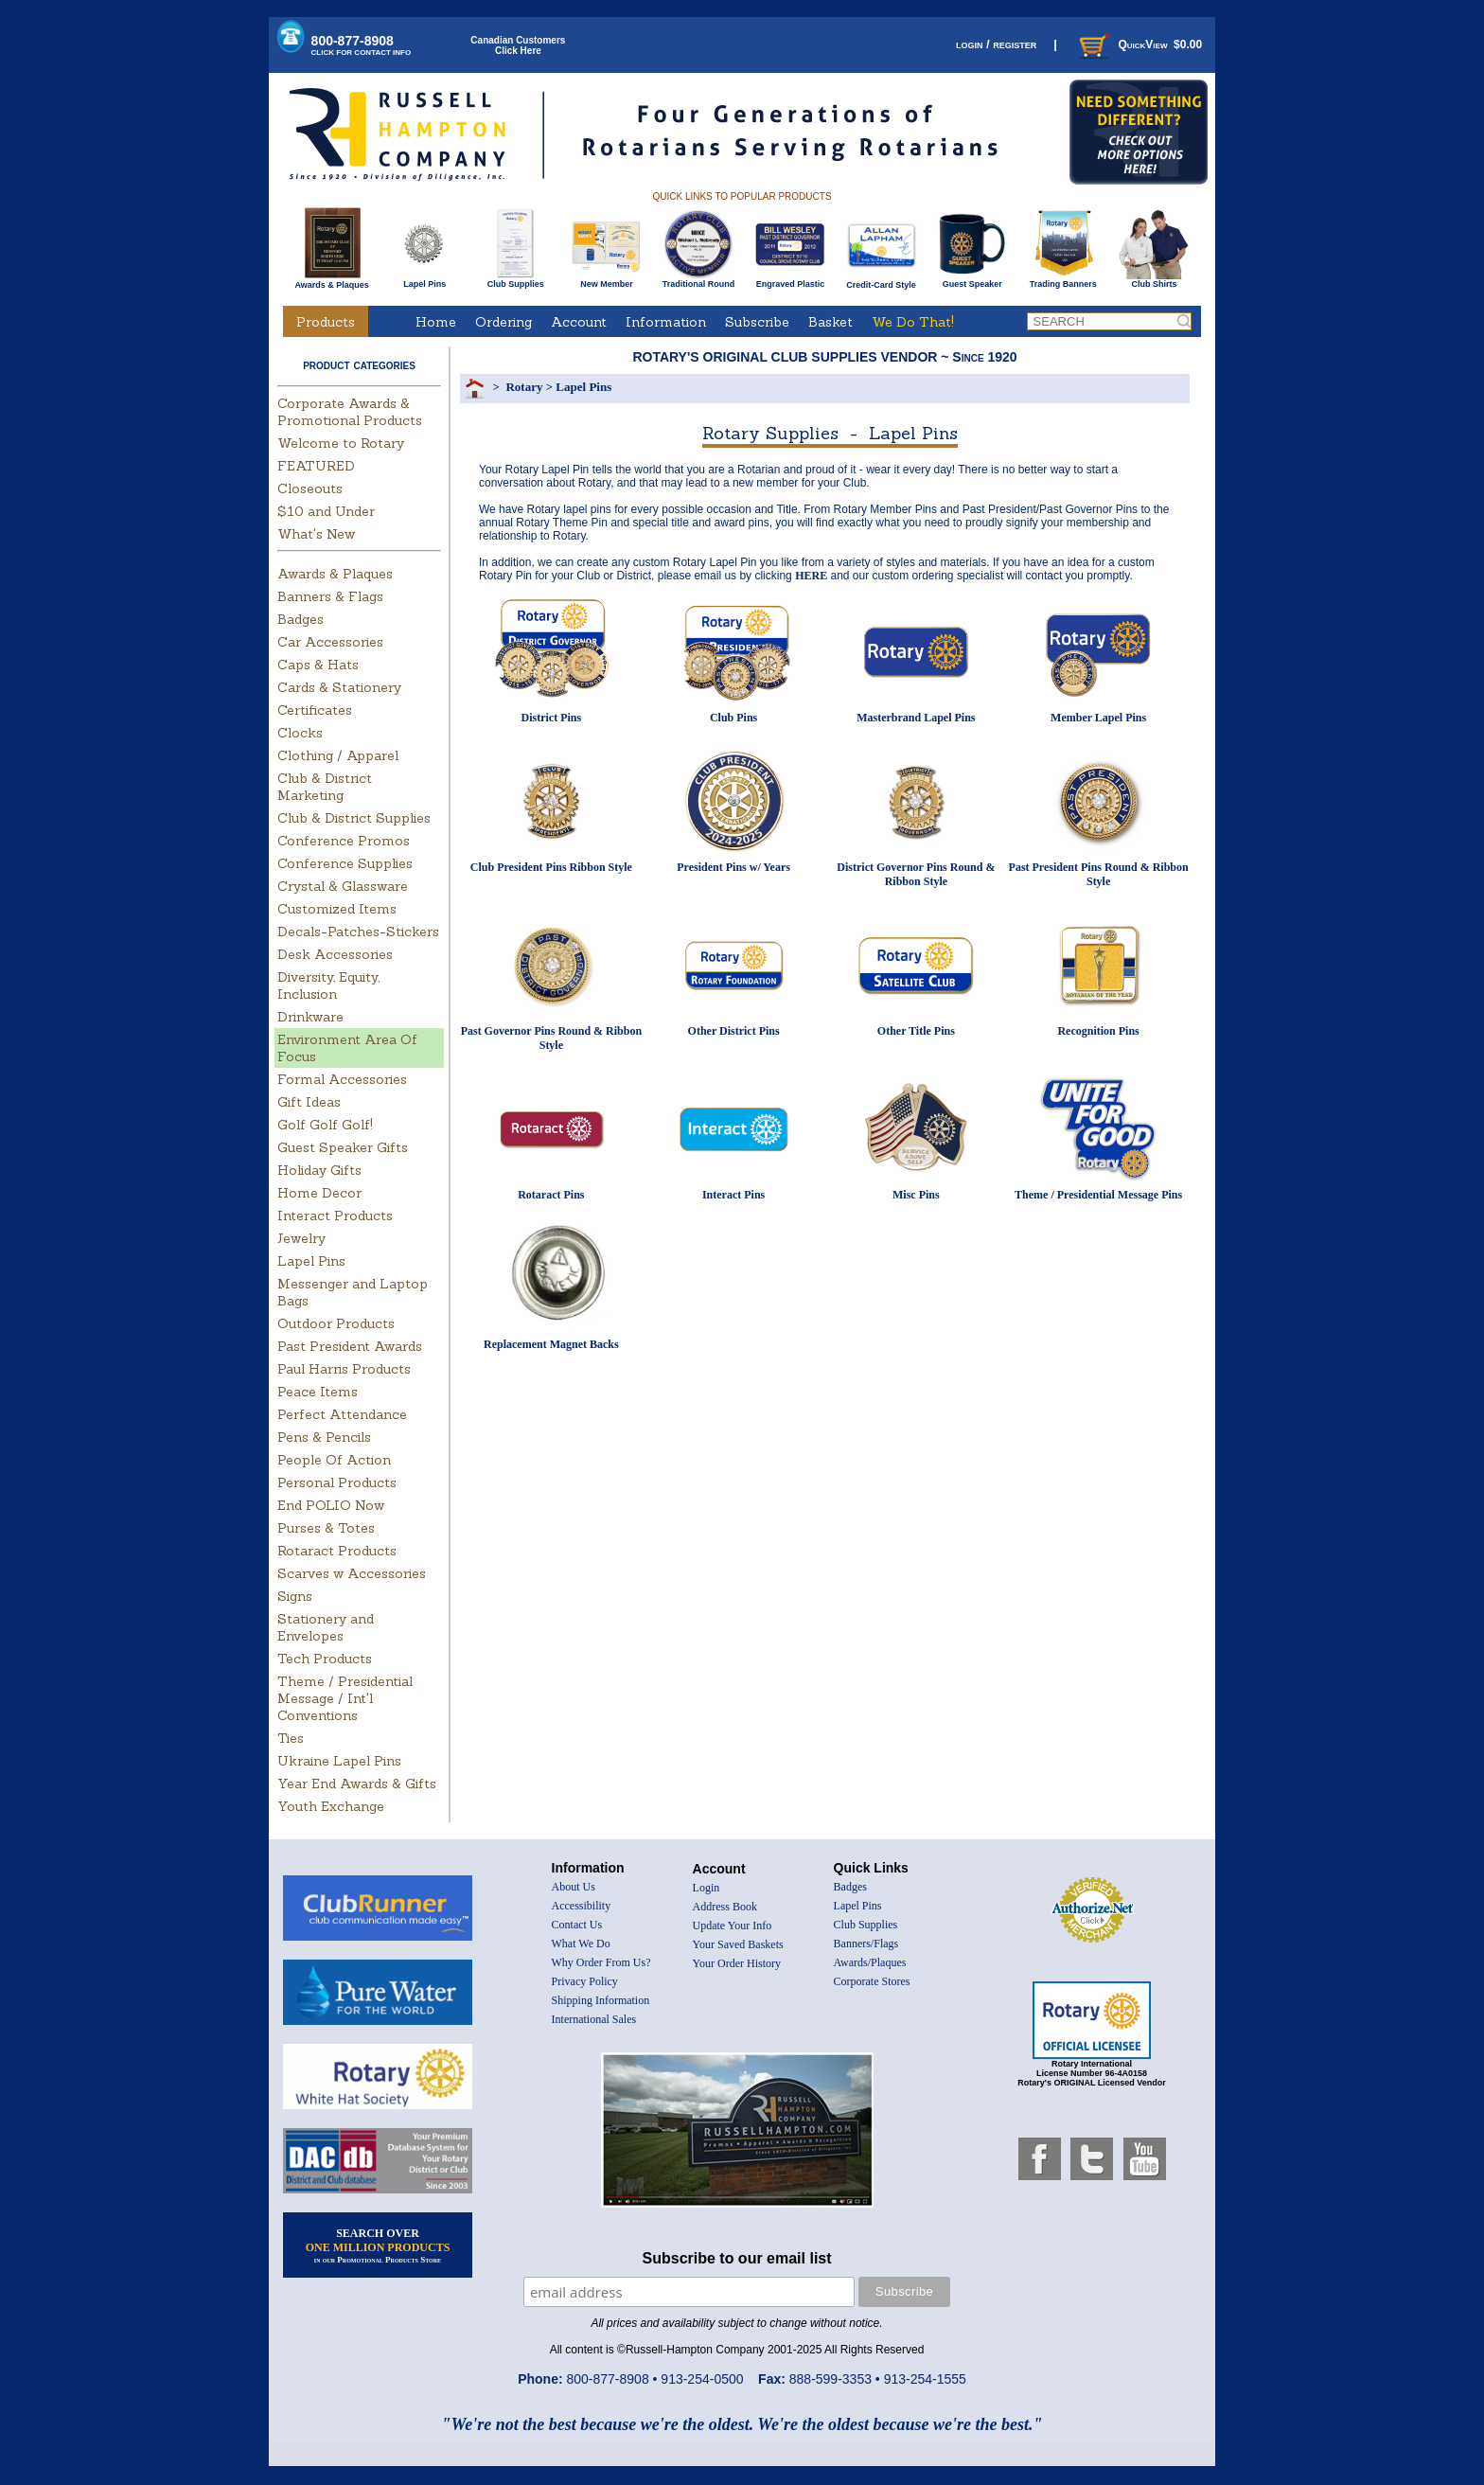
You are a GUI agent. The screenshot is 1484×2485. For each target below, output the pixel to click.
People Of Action (334, 1459)
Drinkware (310, 1016)
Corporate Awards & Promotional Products (349, 412)
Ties (290, 1738)
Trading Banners (1063, 280)
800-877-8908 (361, 45)
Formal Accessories (342, 1079)
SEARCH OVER (378, 2245)
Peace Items (317, 1391)
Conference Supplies (345, 863)
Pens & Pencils (324, 1437)
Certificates (314, 710)
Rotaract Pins (551, 1194)
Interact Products (335, 1215)
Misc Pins (916, 1194)
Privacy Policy (585, 1981)
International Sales (594, 2019)
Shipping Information (601, 2000)
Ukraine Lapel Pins (339, 1760)
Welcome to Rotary (340, 443)
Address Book (725, 1906)
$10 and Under (326, 511)
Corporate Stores (872, 1981)
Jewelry (301, 1238)
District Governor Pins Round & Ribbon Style (916, 874)
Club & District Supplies (354, 817)
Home (435, 321)
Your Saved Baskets (738, 1944)
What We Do (581, 1943)
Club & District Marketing (324, 787)
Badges (300, 619)
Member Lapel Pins (1098, 717)
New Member (606, 280)
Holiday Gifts (319, 1170)
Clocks (300, 732)
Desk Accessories (335, 954)
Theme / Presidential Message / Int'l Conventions (345, 1698)
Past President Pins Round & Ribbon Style (1099, 874)
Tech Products (324, 1658)
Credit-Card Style (881, 281)
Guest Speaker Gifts (342, 1147)
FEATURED (316, 465)
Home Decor (319, 1192)
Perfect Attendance (342, 1414)
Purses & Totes (326, 1527)
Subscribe (757, 321)
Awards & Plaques (331, 280)
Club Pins (733, 717)
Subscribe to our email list (737, 2258)
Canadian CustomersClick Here (517, 45)
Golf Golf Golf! (325, 1124)
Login (706, 1887)
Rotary (523, 387)
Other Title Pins (916, 1031)
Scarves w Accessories (351, 1573)
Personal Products (337, 1482)
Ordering (503, 321)
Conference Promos (343, 840)
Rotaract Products (337, 1550)
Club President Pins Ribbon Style (551, 867)
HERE (811, 575)
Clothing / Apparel (337, 755)
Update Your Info (732, 1925)
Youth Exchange (330, 1806)
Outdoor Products (336, 1323)
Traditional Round (698, 280)
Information (666, 321)
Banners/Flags (866, 1943)
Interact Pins (733, 1194)
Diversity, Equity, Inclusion (328, 985)
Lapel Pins (424, 280)
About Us (573, 1886)
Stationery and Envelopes (325, 1627)
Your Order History (737, 1963)
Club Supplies (515, 280)
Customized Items (337, 908)
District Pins (551, 717)
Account (579, 321)
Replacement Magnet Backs (551, 1344)
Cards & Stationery (339, 687)
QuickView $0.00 (1138, 44)
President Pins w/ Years (733, 867)
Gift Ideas (309, 1101)
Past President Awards (349, 1346)
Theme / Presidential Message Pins (1098, 1194)
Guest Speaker (972, 280)
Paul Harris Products (344, 1368)
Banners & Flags (330, 596)
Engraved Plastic (789, 280)
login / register (996, 44)
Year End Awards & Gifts (356, 1783)
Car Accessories (330, 641)
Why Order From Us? (601, 1962)
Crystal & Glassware (342, 886)
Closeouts (310, 488)
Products (325, 321)
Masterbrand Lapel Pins (916, 717)
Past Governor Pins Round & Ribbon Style (551, 1038)
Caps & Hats (318, 664)
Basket (830, 321)
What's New (316, 533)
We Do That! (913, 321)
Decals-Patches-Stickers (358, 931)
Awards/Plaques (870, 1962)
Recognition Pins (1098, 1031)
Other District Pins (734, 1031)
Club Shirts (1154, 280)
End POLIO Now (330, 1505)
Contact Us (577, 1924)
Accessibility (581, 1905)
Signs (294, 1596)
